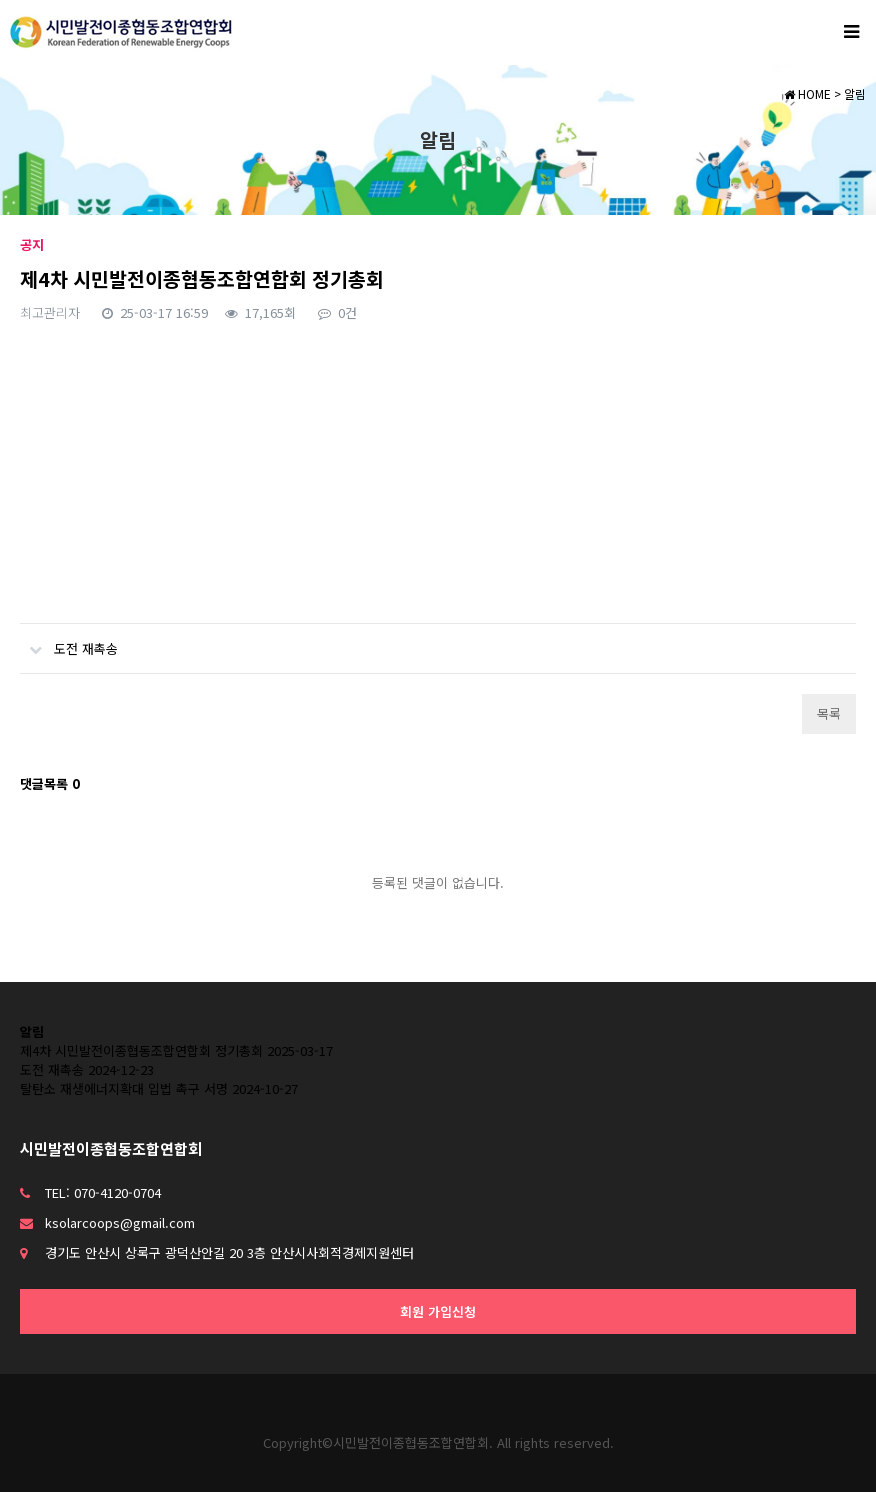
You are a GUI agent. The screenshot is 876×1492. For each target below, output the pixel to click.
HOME (807, 93)
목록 (829, 713)
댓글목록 (50, 783)
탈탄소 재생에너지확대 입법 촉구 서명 (124, 1088)
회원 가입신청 (438, 1311)
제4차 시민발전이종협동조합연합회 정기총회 (141, 1050)
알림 (32, 1031)
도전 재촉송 (69, 641)
